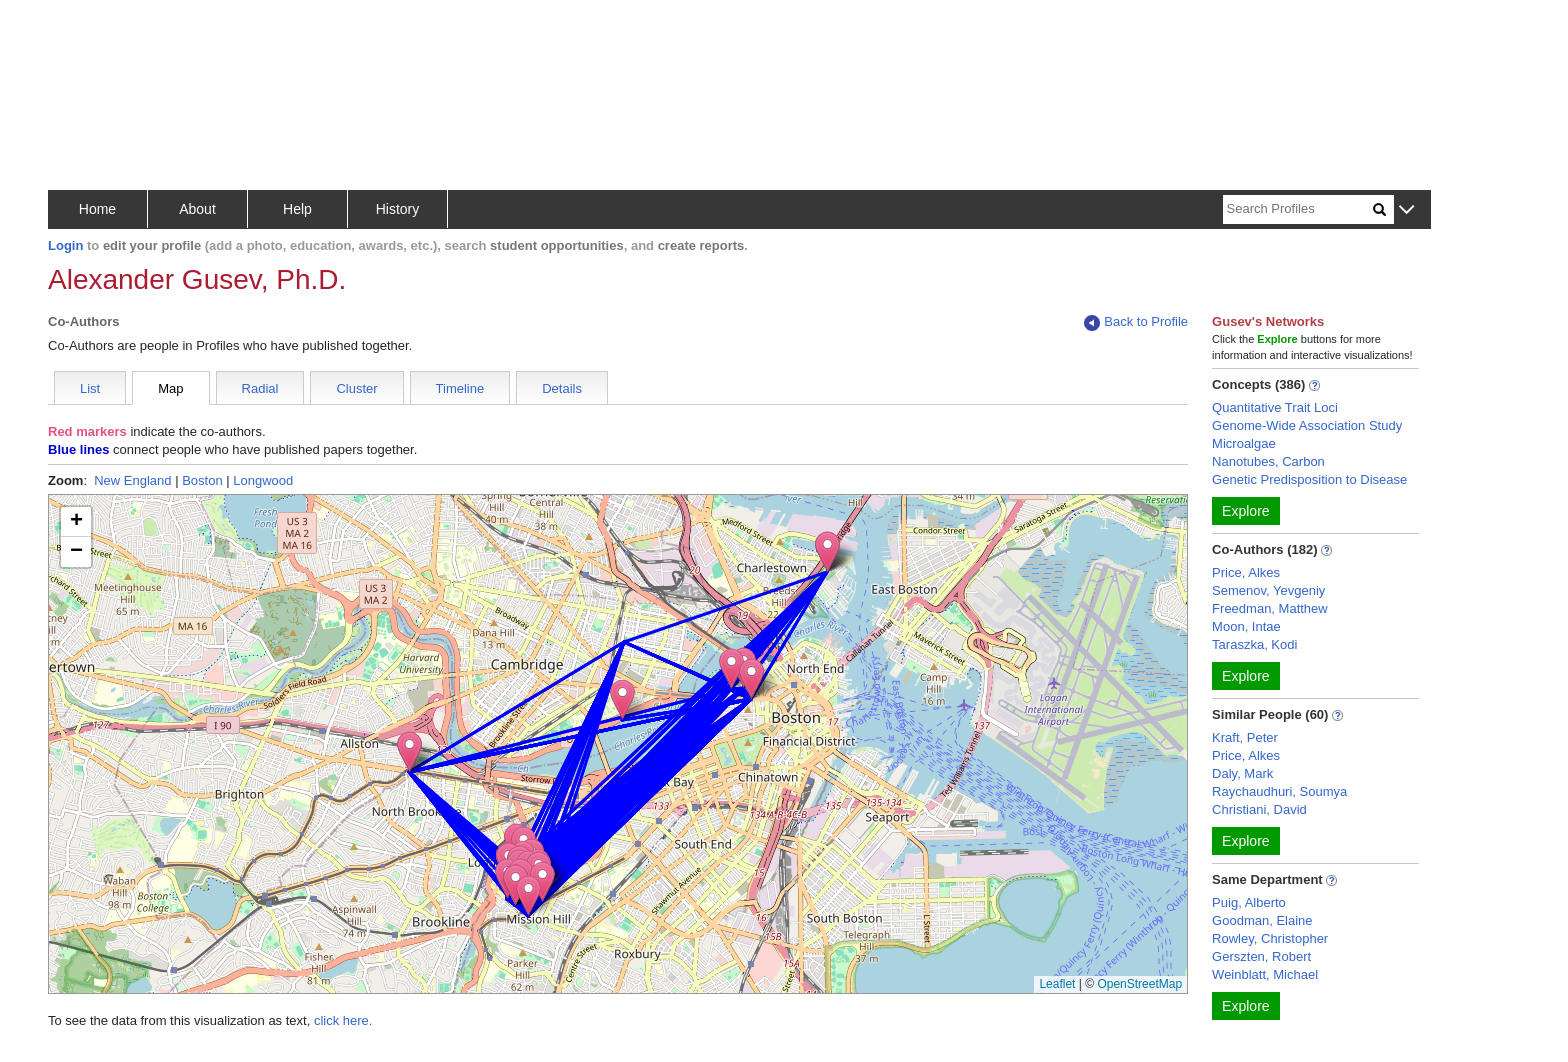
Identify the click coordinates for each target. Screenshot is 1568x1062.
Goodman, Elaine (1262, 920)
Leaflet (1057, 984)
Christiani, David (1259, 809)
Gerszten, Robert (1261, 956)
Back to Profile (1136, 322)
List (90, 388)
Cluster (356, 388)
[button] (1406, 210)
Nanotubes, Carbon (1268, 461)
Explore (1245, 511)
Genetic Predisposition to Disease (1309, 479)
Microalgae (1244, 443)
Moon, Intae (1246, 626)
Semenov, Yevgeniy (1268, 590)
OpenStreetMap (1139, 984)
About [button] (197, 209)
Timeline (460, 388)
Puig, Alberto (1249, 902)
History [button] (398, 209)
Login (65, 245)
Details (562, 388)
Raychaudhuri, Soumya (1279, 791)
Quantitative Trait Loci (1275, 407)
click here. (343, 1020)
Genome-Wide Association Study (1307, 425)
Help (297, 209)
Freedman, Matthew (1270, 608)
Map (170, 388)
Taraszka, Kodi (1254, 644)
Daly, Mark (1242, 773)
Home (97, 209)
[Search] (1298, 209)
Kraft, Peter (1245, 737)
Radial (260, 388)
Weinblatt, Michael (1265, 974)
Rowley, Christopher (1270, 938)
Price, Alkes (1246, 572)
